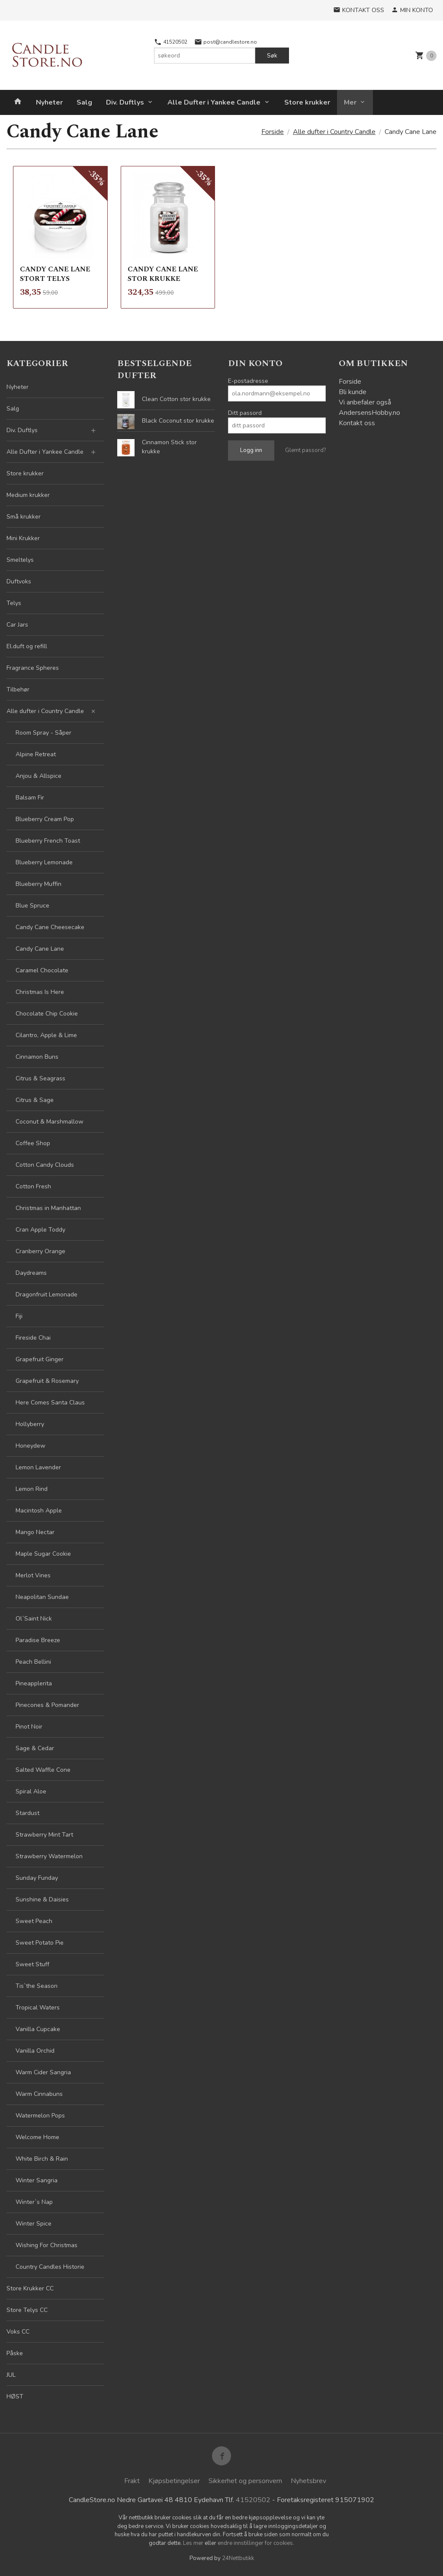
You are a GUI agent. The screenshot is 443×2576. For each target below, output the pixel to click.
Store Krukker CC (30, 2288)
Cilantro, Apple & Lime (46, 1035)
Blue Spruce (32, 905)
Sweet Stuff (32, 1964)
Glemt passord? (305, 450)
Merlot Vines (33, 1575)
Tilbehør (17, 689)
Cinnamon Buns (37, 1057)
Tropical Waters (38, 2007)
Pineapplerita (34, 1683)
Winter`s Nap (34, 2202)
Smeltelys (20, 560)
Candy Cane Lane (40, 949)
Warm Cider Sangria (43, 2072)
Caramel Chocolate (42, 970)
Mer (350, 102)
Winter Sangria (37, 2180)
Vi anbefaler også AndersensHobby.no (369, 407)
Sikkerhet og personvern (245, 2481)
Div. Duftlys (125, 102)
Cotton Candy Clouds (45, 1165)
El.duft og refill (26, 646)
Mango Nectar (35, 1532)
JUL (11, 2375)
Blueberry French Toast (48, 841)
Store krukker (307, 102)
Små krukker (23, 517)
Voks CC (17, 2332)
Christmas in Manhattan (48, 1208)
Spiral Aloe (31, 1791)
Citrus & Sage (35, 1100)
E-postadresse (248, 381)
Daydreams (31, 1273)
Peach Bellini (33, 1662)
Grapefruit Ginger (40, 1359)
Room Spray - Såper (43, 733)
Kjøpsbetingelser (174, 2481)
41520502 (170, 41)
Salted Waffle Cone (43, 1770)
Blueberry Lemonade (44, 862)
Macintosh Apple (39, 1510)
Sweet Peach (34, 1921)
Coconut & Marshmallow (49, 1122)
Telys (13, 603)
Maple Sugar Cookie (43, 1554)
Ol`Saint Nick (34, 1618)
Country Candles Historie (50, 2267)
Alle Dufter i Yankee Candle (213, 102)
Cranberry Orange (40, 1251)
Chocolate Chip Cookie (47, 1013)
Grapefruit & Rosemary (47, 1381)
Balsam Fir (30, 797)
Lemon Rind (32, 1489)
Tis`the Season (37, 1986)
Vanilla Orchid (35, 2051)
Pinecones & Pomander (47, 1705)
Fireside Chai (33, 1338)
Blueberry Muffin (38, 884)
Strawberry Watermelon (49, 1856)
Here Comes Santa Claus (50, 1402)
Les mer (194, 2543)
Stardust (27, 1813)
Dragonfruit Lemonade (46, 1294)
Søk (272, 55)
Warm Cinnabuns (39, 2094)
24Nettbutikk (238, 2558)
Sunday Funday (37, 1878)
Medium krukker (28, 495)
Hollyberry (30, 1424)
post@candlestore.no (225, 41)
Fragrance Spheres (32, 668)
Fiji (19, 1316)
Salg (84, 102)
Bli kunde (352, 392)
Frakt (132, 2481)
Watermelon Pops (40, 2115)
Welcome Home (37, 2137)
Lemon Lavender (38, 1467)
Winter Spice (33, 2223)
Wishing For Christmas (46, 2245)
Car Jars (17, 625)
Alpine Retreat (36, 754)
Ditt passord (245, 413)
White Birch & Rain (42, 2159)
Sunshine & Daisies (42, 1899)
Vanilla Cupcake (38, 2029)
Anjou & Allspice (38, 776)
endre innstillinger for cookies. (256, 2543)
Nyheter (49, 102)
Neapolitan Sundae (42, 1597)
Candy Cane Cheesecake (50, 927)
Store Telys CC (27, 2310)
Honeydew (30, 1446)
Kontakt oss (357, 423)
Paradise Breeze (38, 1640)
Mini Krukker (23, 538)
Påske (14, 2353)
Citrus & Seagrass (40, 1078)
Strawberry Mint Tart (44, 1835)
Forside (272, 132)
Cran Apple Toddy (40, 1230)
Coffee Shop (33, 1143)
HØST (14, 2396)
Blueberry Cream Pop (45, 819)
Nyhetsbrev (308, 2481)
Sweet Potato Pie (40, 1943)
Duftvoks (18, 581)
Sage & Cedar (35, 1748)
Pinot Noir (29, 1727)
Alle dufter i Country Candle (45, 711)
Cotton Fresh (33, 1186)
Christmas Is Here (40, 992)
